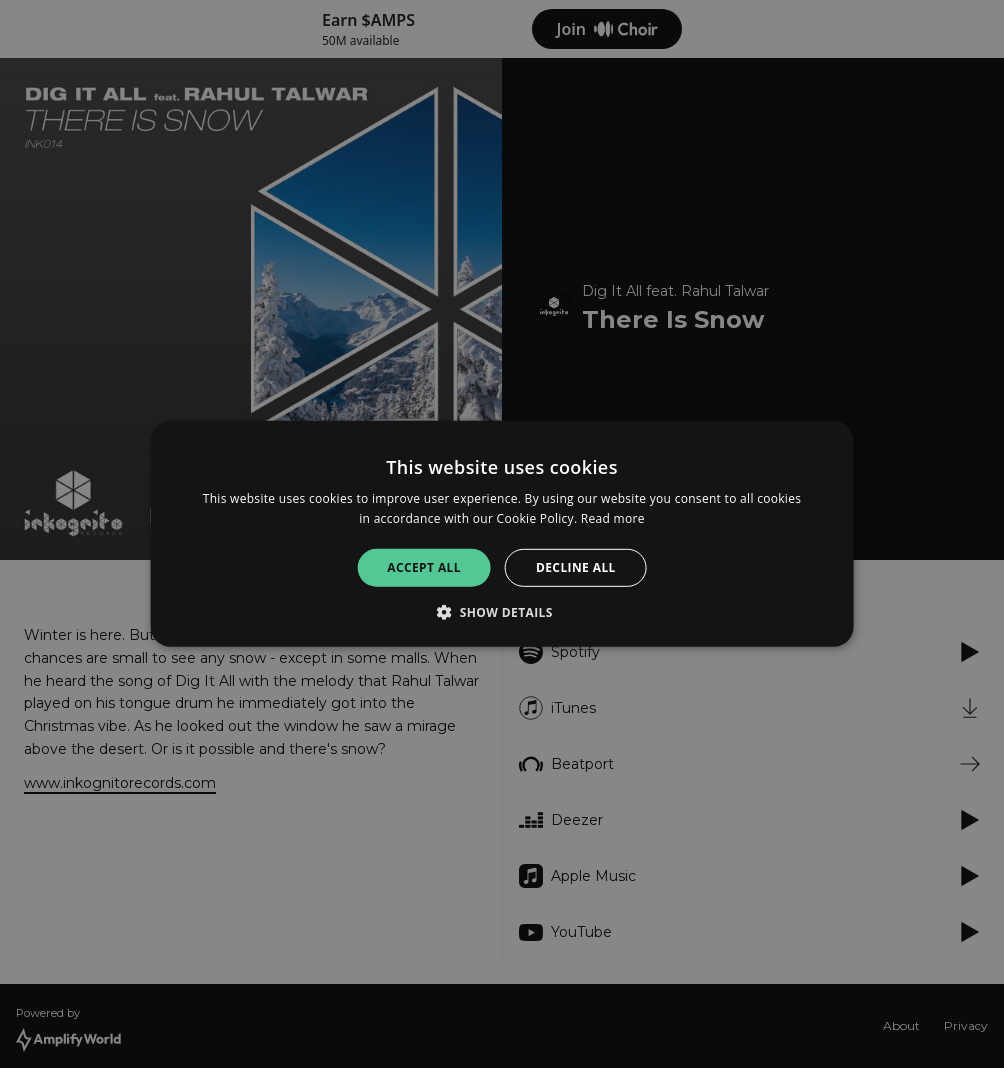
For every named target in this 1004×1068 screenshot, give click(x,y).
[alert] (502, 534)
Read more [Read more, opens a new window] (613, 518)
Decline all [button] (576, 567)
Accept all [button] (424, 567)
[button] (502, 612)
